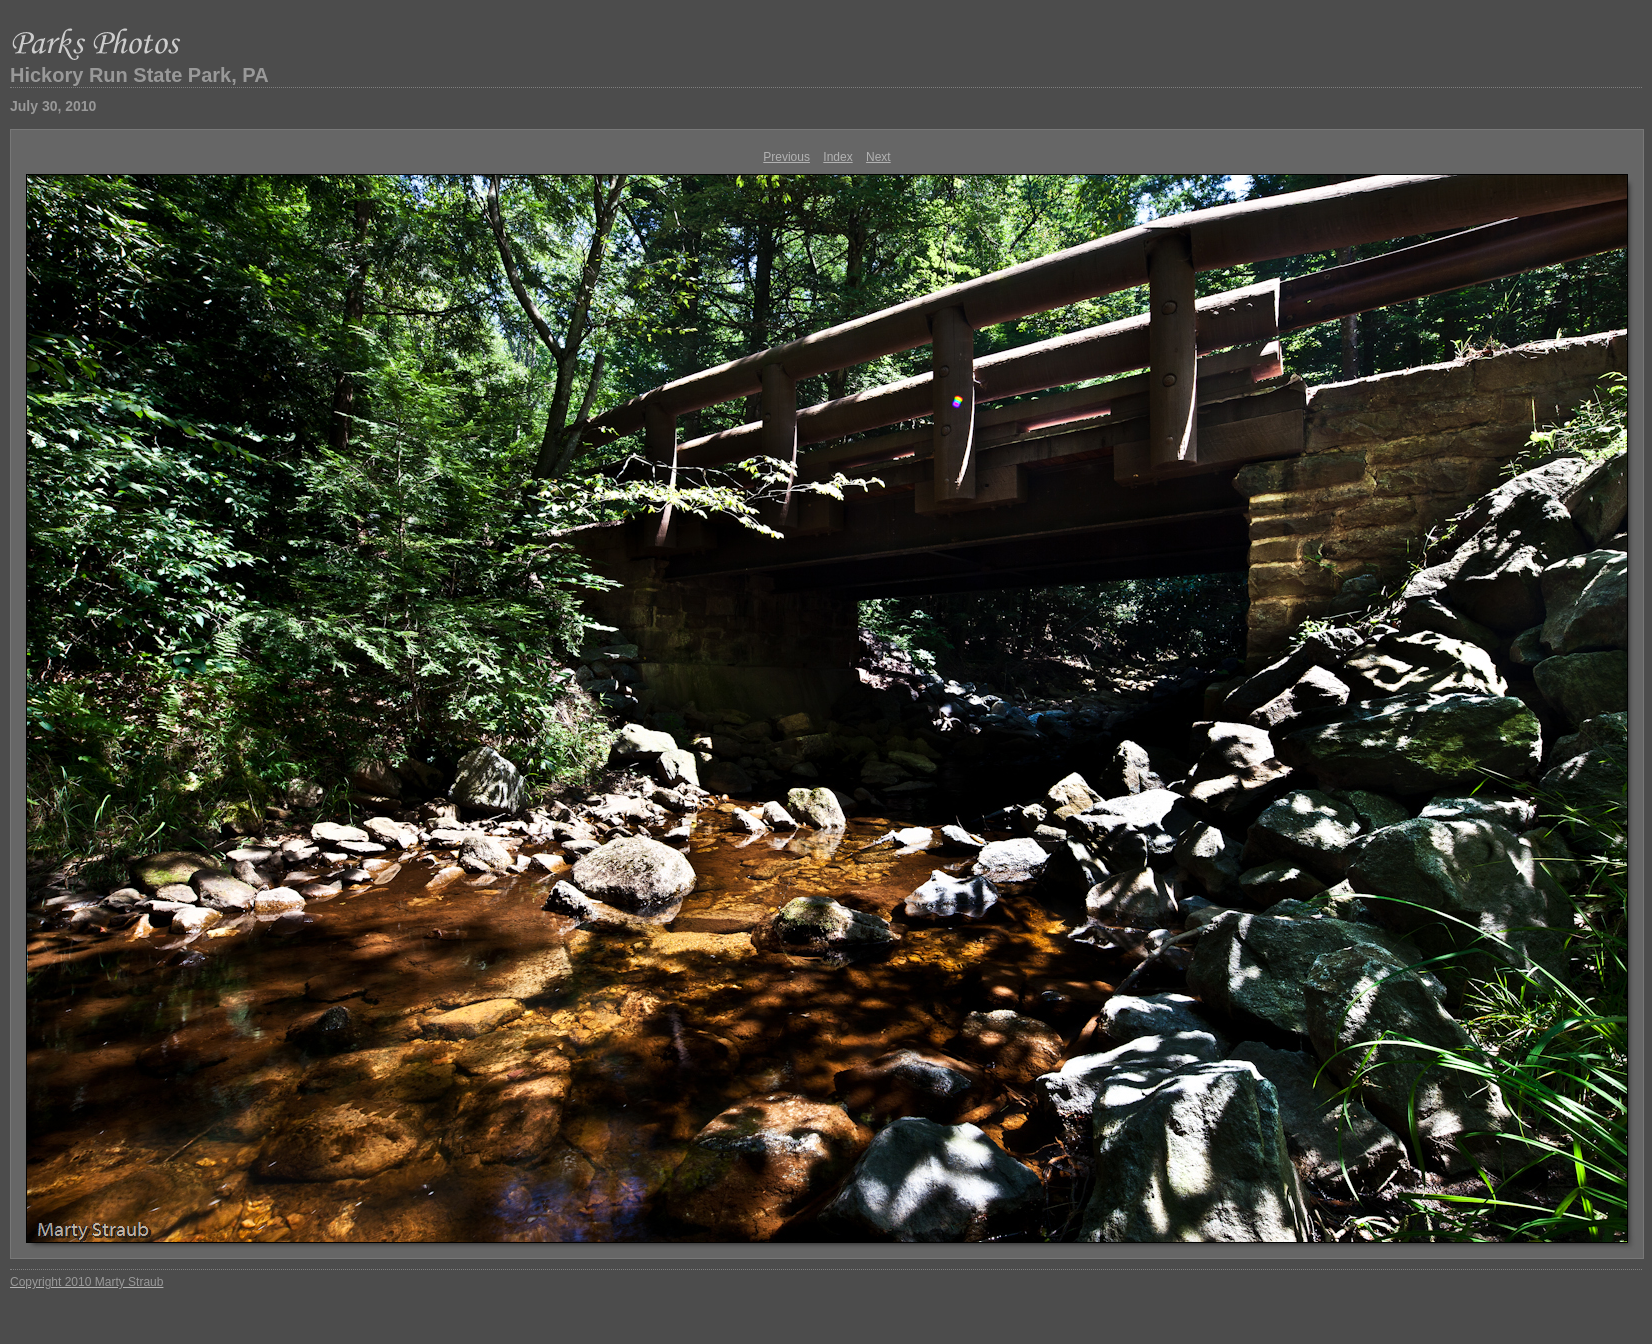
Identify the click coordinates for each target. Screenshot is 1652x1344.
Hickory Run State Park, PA (139, 75)
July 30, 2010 (53, 106)
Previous (786, 157)
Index (837, 157)
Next (878, 157)
